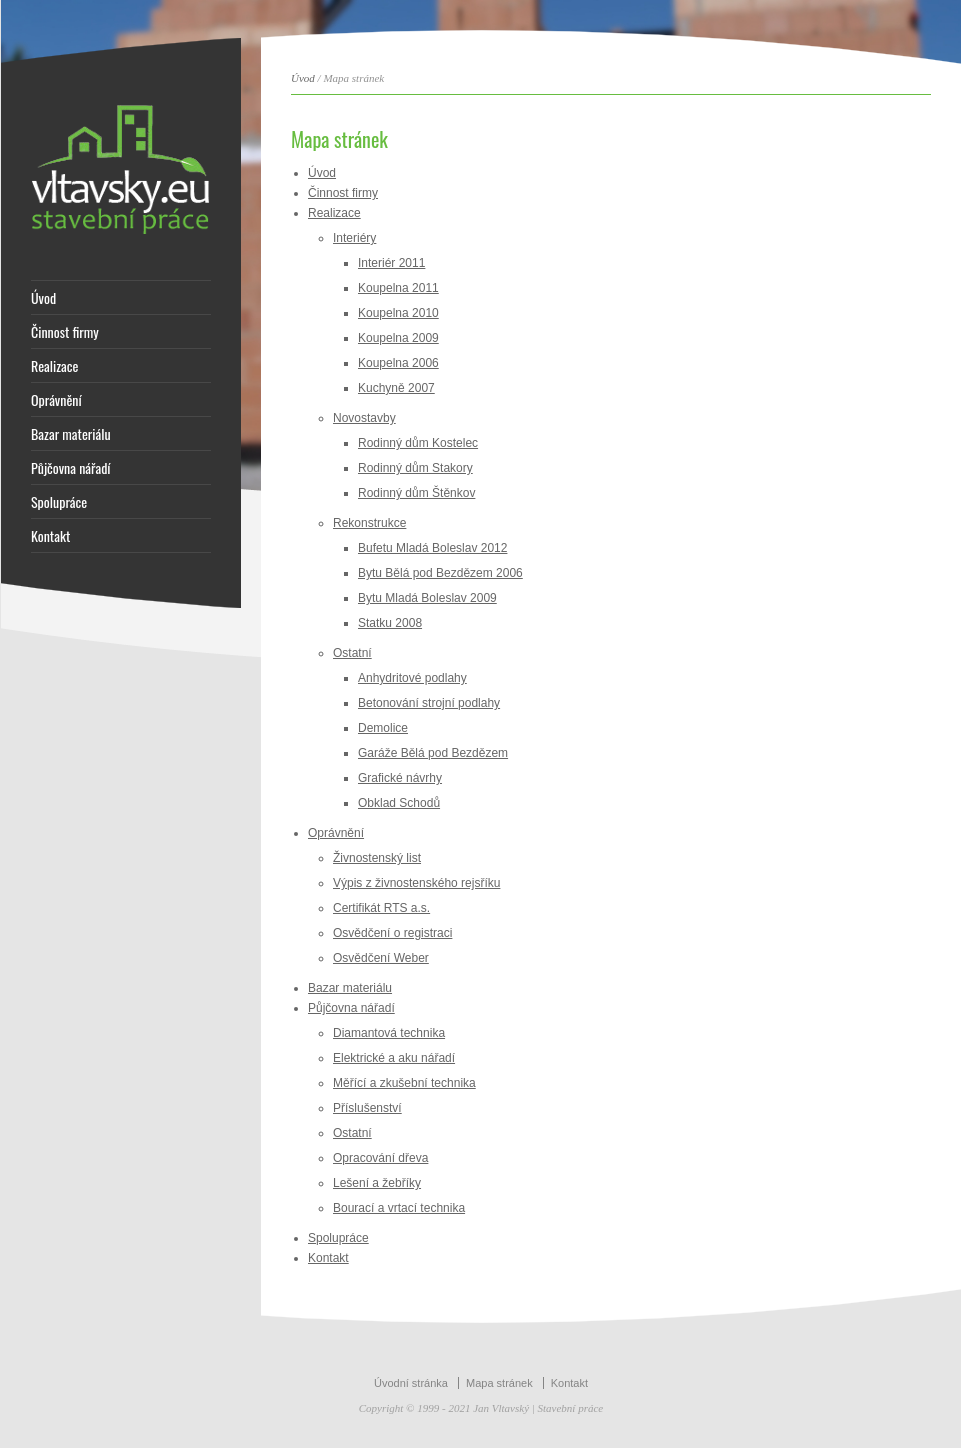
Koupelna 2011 (398, 288)
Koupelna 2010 (398, 313)
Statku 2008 (390, 623)
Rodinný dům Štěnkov (416, 493)
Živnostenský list (377, 858)
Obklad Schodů (399, 803)
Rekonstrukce (369, 523)
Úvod (43, 298)
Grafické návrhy (400, 778)
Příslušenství (367, 1108)
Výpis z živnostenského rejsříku (416, 883)
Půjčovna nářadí (71, 468)
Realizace (54, 366)
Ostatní (352, 653)
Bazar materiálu (71, 434)
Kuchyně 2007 (396, 388)
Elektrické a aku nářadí (394, 1058)
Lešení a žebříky (377, 1183)
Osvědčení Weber (381, 958)
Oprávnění (56, 400)
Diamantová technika (389, 1033)
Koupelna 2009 (398, 338)
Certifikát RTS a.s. (381, 908)
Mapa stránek (499, 1383)
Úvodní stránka (411, 1383)
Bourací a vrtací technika (399, 1208)
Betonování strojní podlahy (429, 703)
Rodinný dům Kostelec (418, 443)
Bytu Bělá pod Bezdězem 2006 (440, 573)
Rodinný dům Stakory (415, 468)
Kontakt (50, 536)
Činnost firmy (65, 332)
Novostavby (364, 418)
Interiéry (354, 238)
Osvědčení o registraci (392, 933)
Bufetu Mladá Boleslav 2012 (432, 548)
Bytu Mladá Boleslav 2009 (427, 598)
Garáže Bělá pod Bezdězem (433, 753)
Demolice (383, 728)
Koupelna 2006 (398, 363)
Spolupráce (59, 502)
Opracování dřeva (380, 1158)
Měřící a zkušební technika (404, 1083)
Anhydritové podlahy (412, 678)
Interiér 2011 (391, 263)
